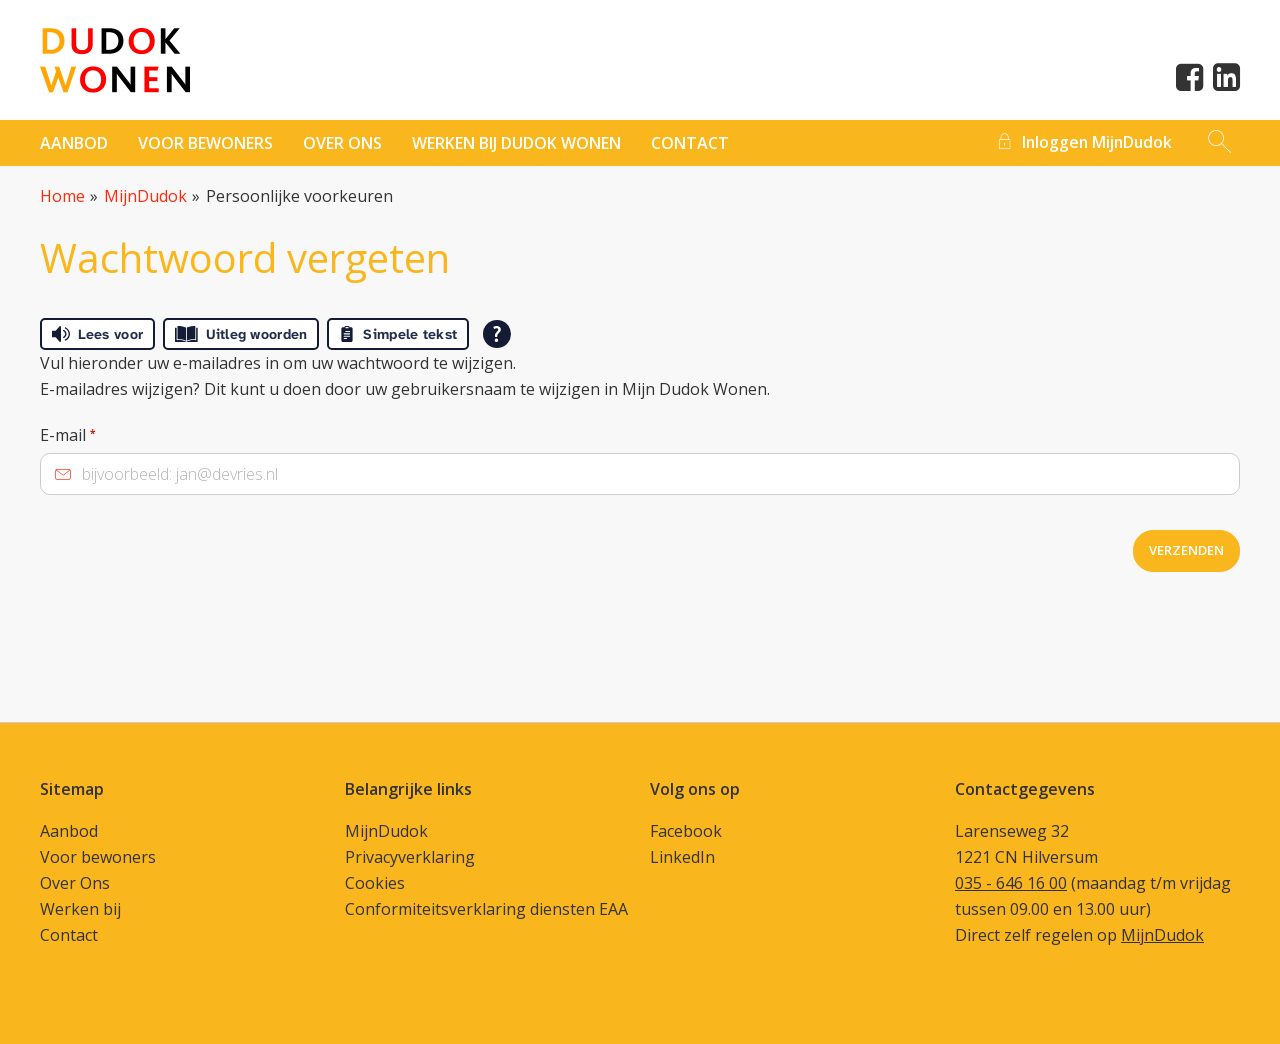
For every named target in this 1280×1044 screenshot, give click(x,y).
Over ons (342, 143)
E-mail (67, 435)
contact (690, 143)
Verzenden (1186, 550)
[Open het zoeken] (1219, 143)
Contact (69, 935)
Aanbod (74, 143)
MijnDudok (145, 196)
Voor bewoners (205, 143)
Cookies (375, 883)
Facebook (686, 831)
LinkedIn (682, 857)
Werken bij (80, 909)
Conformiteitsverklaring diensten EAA (486, 909)
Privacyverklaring (410, 857)
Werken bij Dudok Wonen (516, 143)
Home (62, 196)
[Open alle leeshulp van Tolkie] (497, 334)
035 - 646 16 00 (1011, 883)
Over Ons (75, 883)
